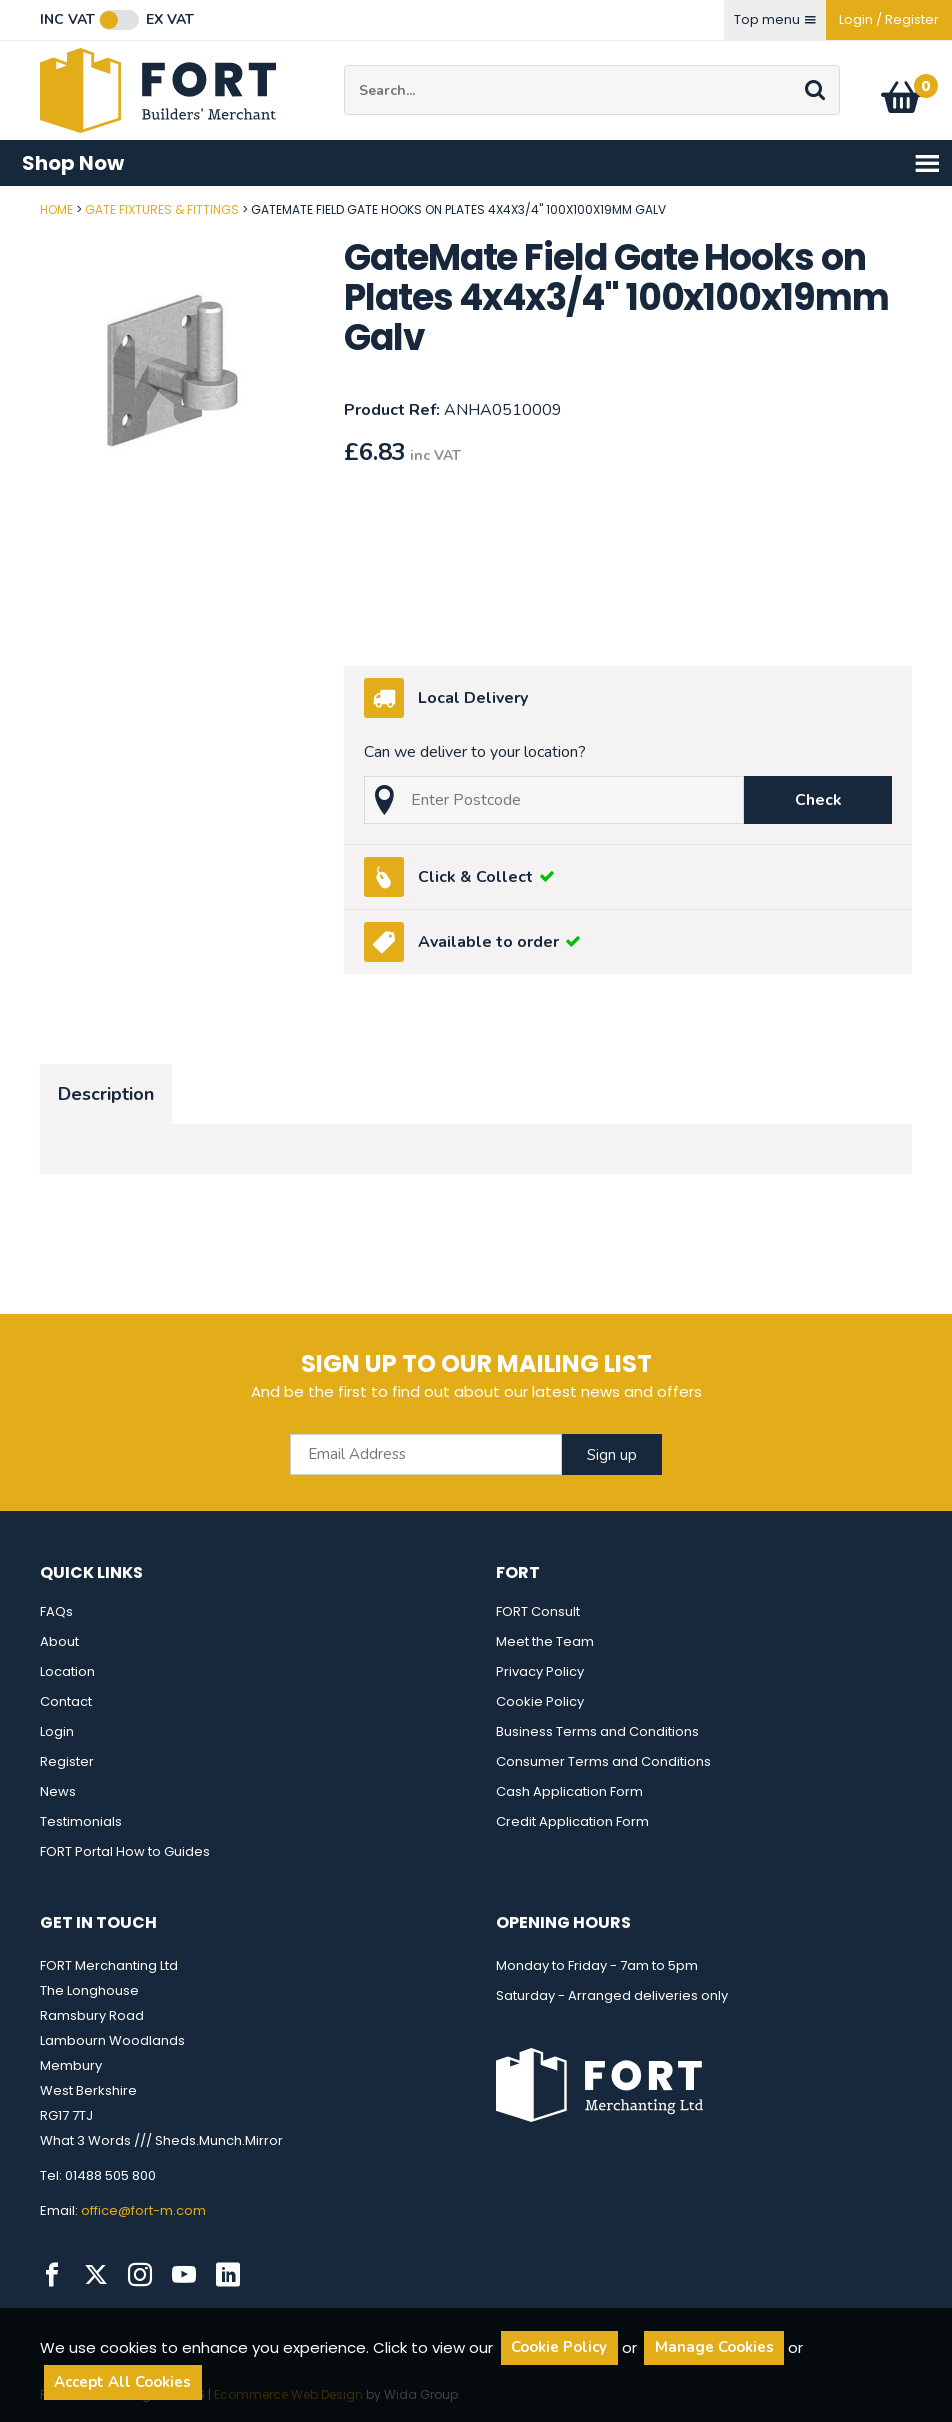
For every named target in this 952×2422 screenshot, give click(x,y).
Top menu (775, 19)
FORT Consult (538, 1611)
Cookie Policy (540, 1701)
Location (67, 1671)
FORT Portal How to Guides (125, 1851)
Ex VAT (170, 20)
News (58, 1791)
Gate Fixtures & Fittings (162, 209)
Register (67, 1761)
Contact (66, 1701)
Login (57, 1731)
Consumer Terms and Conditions (603, 1761)
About (59, 1641)
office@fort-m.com (143, 2210)
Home (56, 209)
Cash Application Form (569, 1791)
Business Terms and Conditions (597, 1731)
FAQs (56, 1611)
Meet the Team (545, 1641)
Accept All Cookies (122, 2382)
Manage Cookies (714, 2347)
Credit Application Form (572, 1821)
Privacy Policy (540, 1671)
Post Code (0, 202)
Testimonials (81, 1821)
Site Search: (344, 65)
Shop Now (481, 163)
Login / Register (889, 19)
